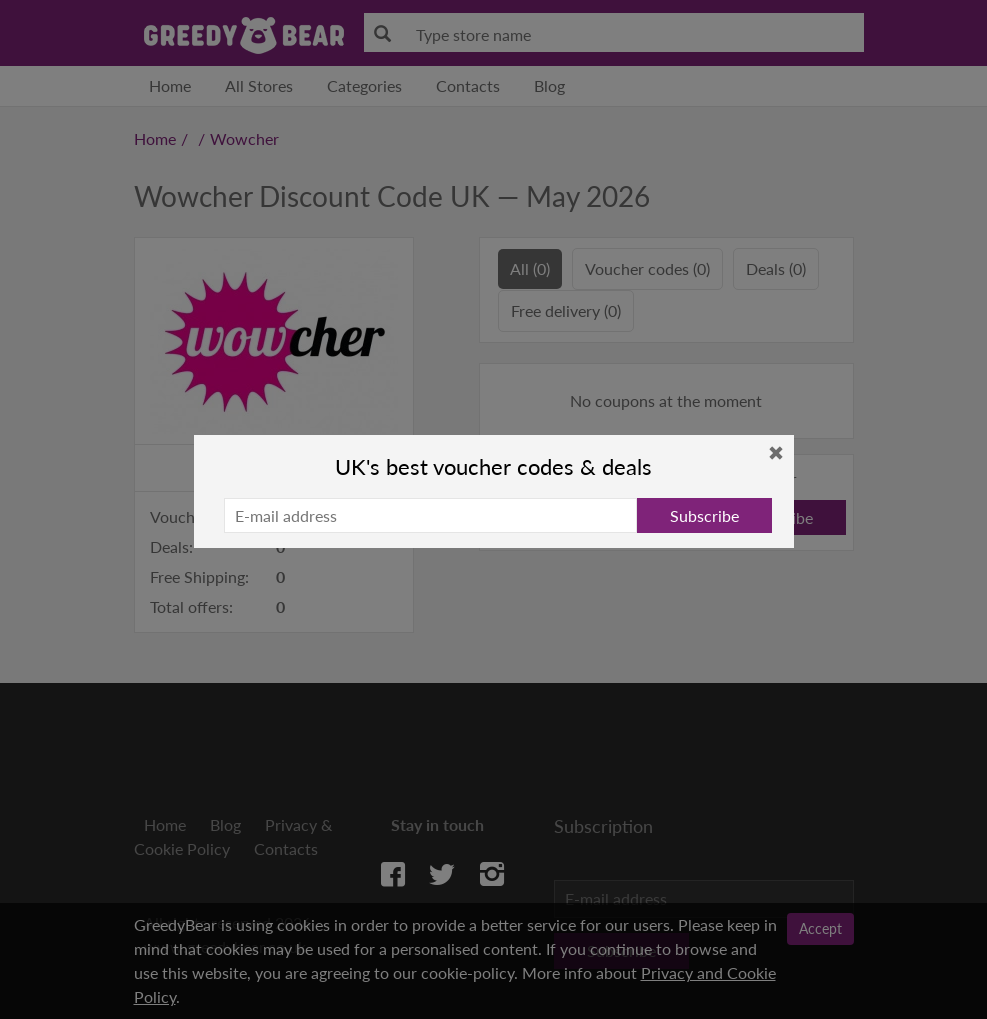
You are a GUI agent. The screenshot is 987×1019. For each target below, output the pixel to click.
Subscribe (704, 515)
